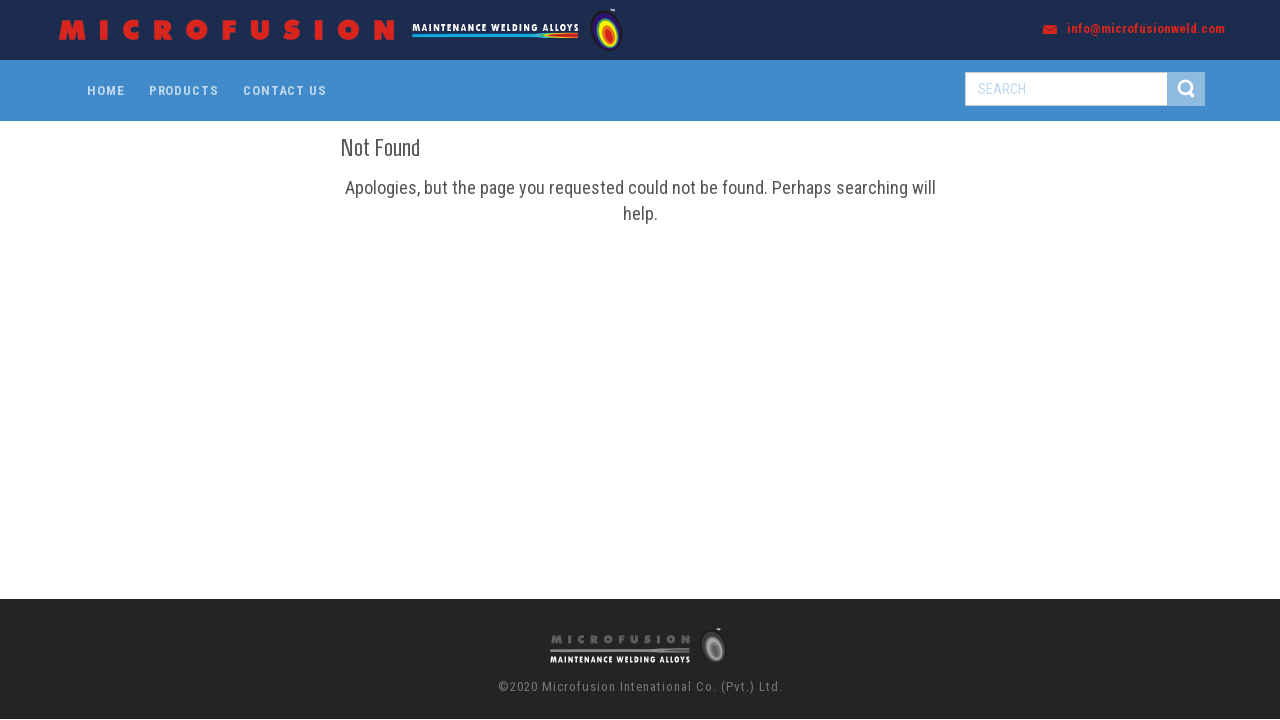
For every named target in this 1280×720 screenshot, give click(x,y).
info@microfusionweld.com (1146, 28)
